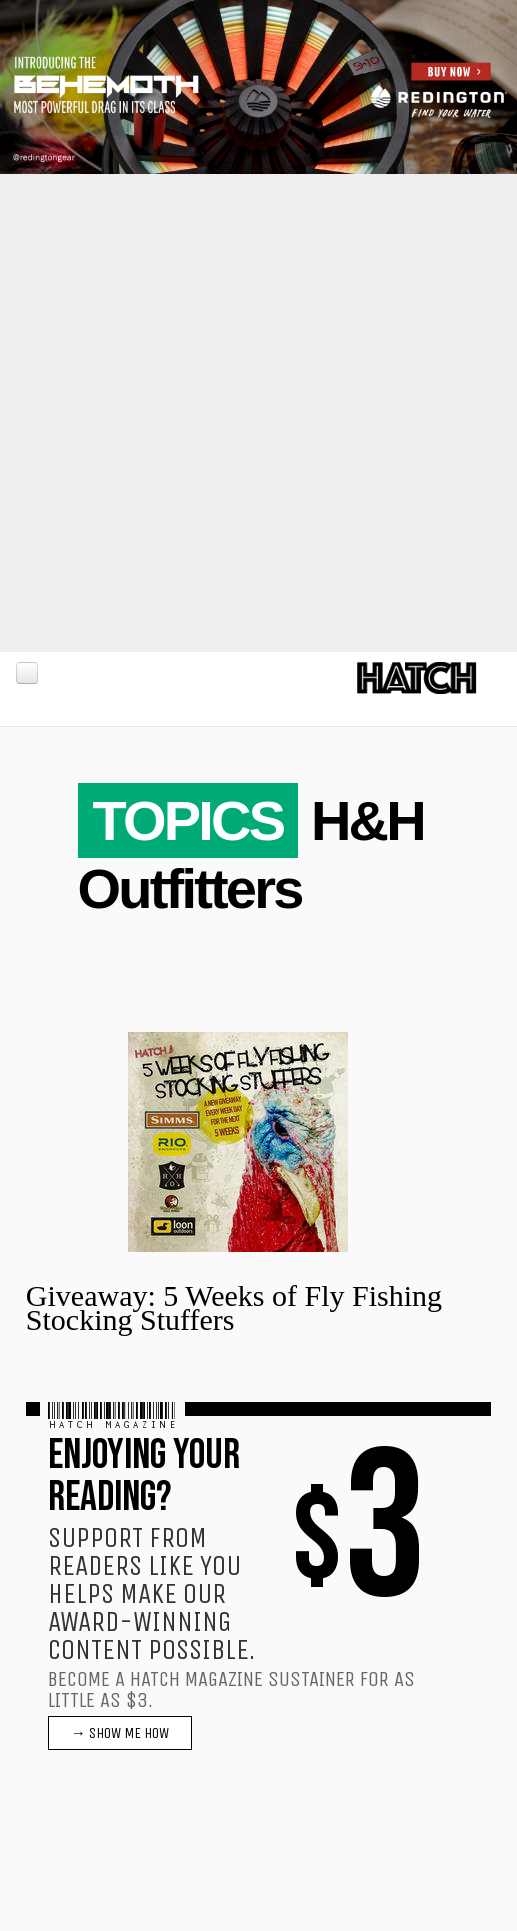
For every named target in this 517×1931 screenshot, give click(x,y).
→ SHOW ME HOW (120, 1733)
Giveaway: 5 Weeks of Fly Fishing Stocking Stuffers (234, 1307)
